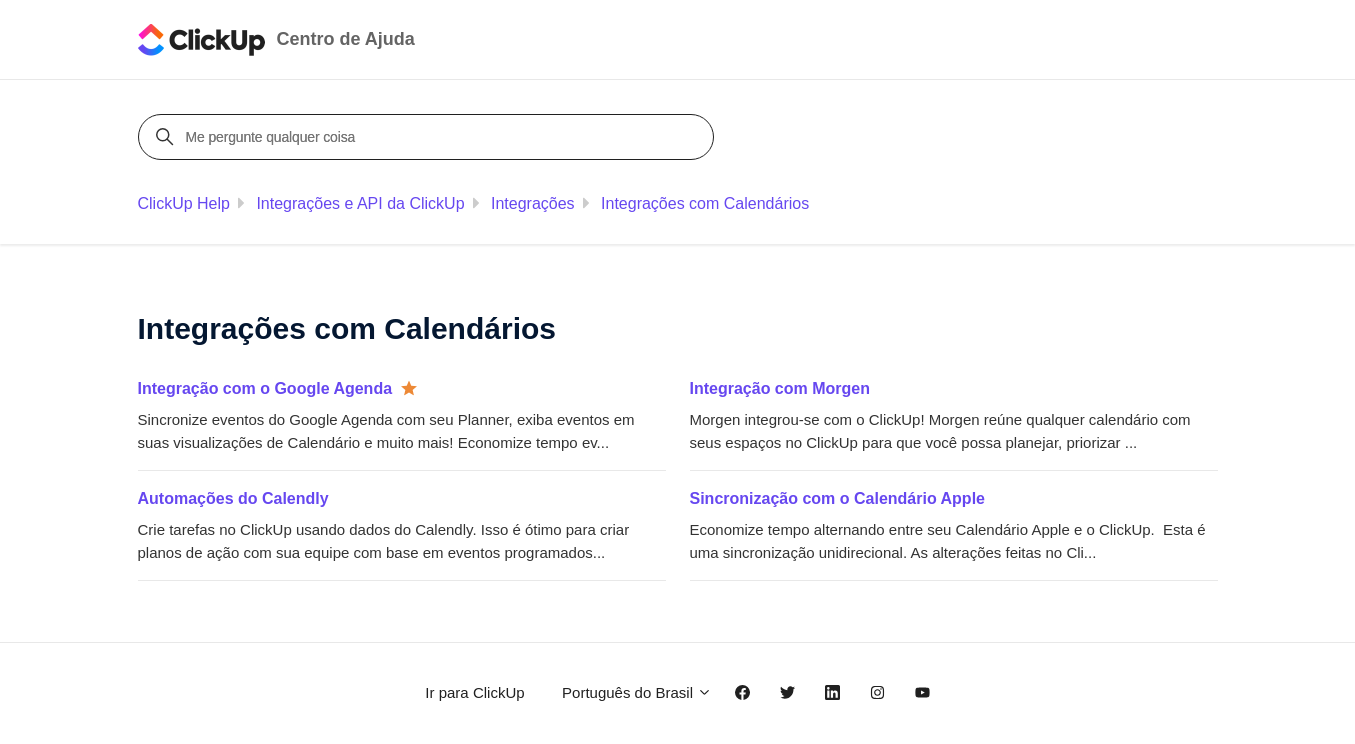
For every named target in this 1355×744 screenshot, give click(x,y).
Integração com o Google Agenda (265, 388)
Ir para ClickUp (474, 692)
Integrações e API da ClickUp (360, 203)
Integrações (533, 203)
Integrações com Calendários (705, 203)
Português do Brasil (637, 692)
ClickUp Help (184, 203)
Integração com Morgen (780, 388)
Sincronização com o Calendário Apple (837, 498)
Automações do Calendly (233, 498)
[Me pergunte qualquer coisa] (429, 137)
